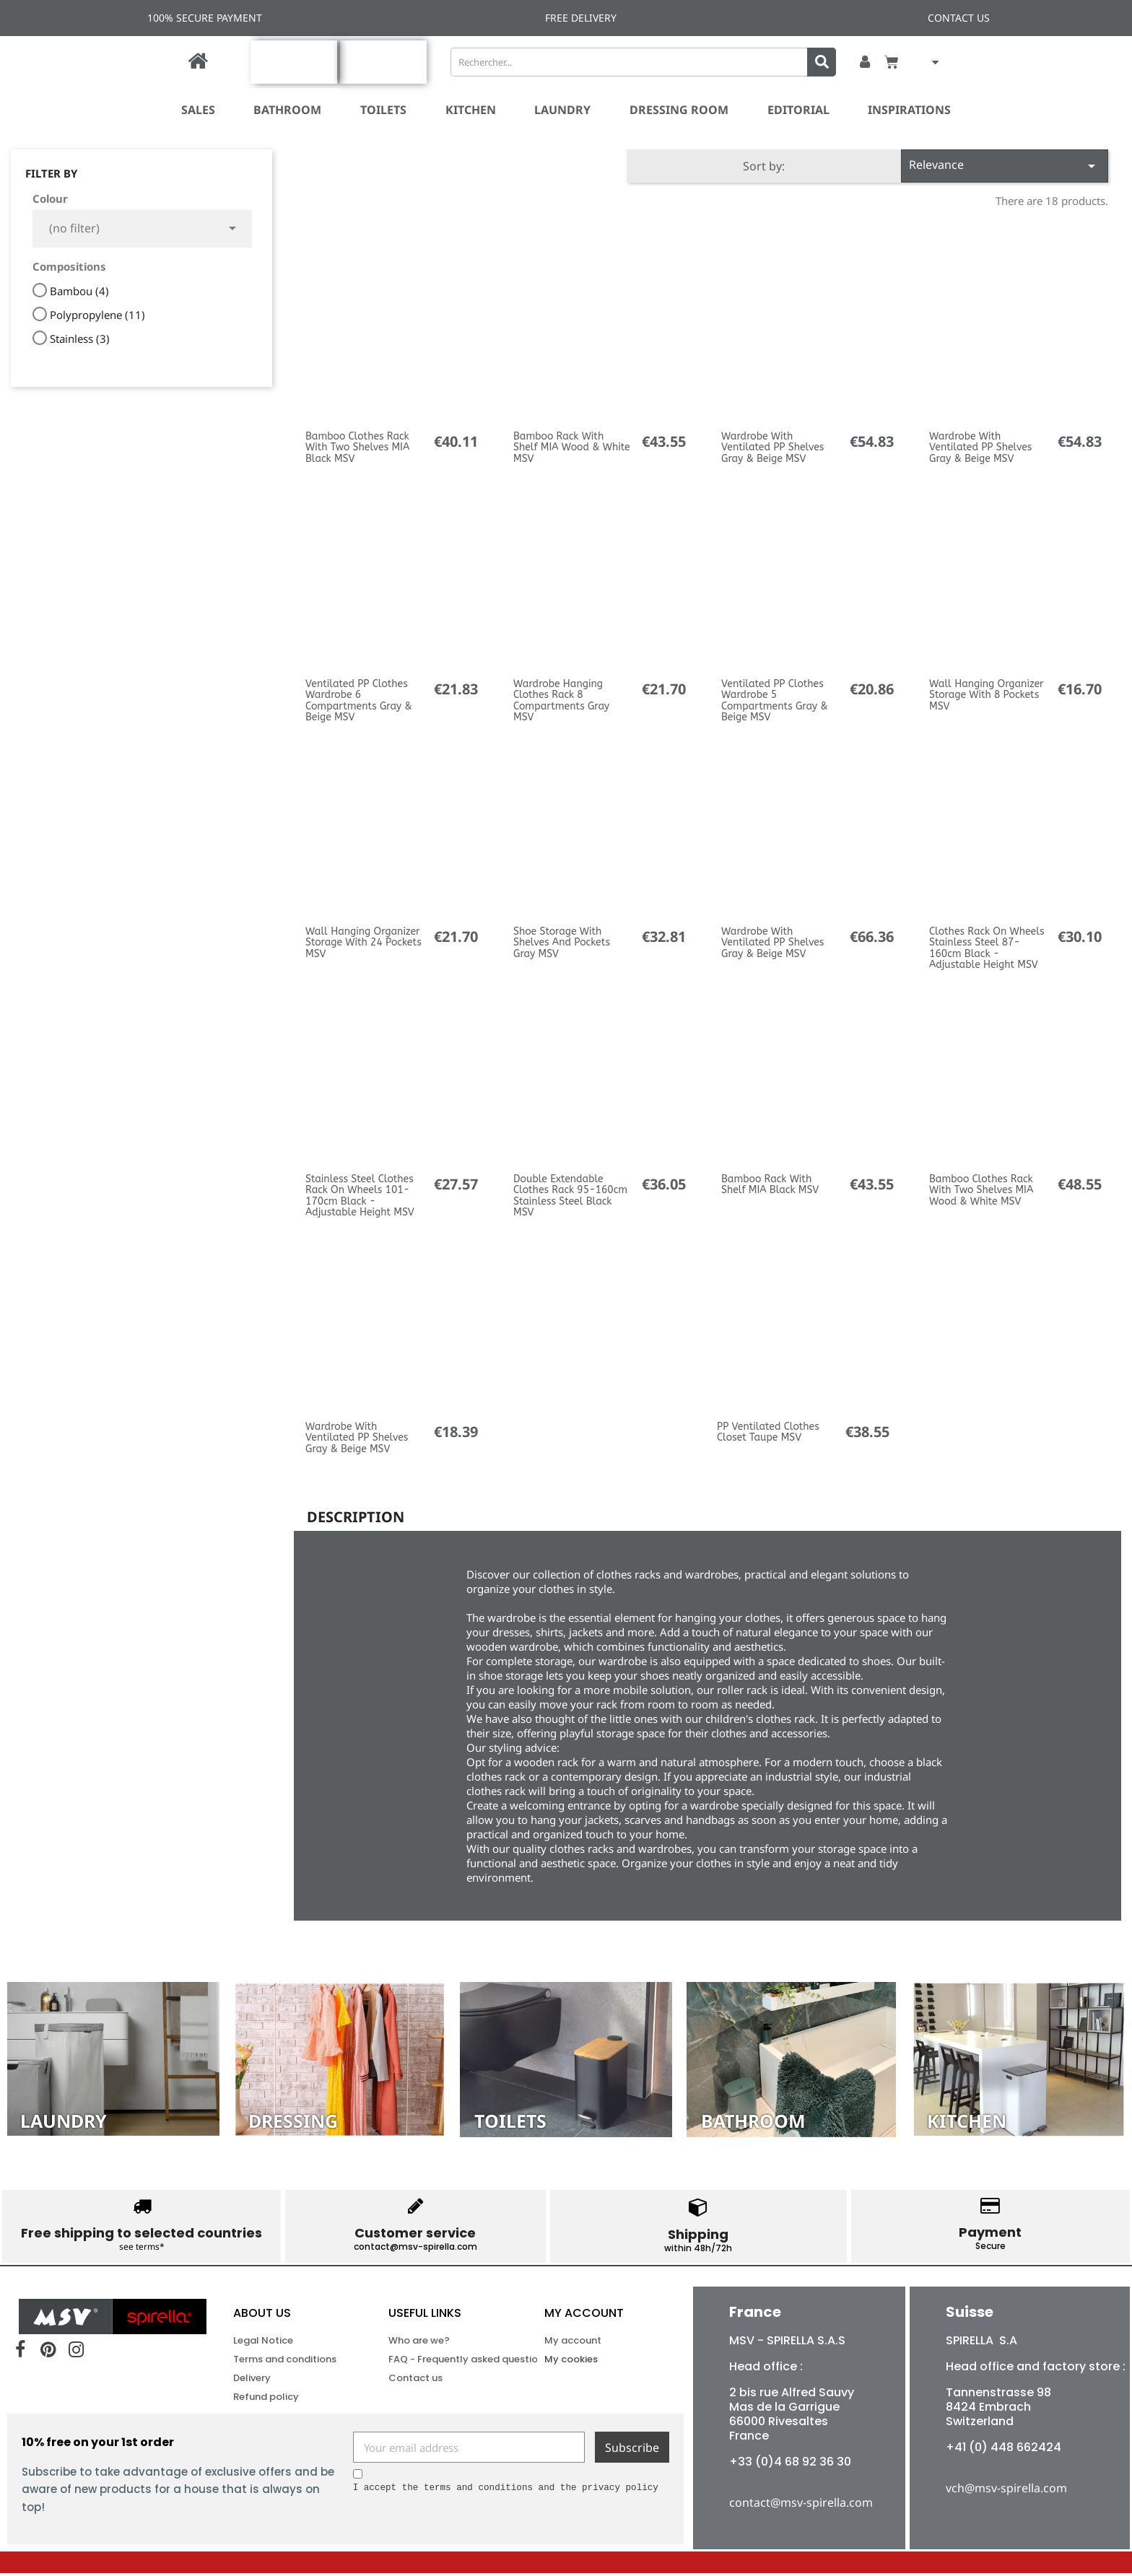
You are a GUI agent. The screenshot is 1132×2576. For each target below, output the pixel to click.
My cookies (571, 2362)
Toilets (383, 110)
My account (584, 2316)
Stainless (80, 338)
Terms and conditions (284, 2362)
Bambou (79, 291)
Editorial (798, 110)
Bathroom (287, 110)
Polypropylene (97, 314)
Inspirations (909, 110)
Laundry (562, 110)
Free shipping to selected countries (141, 2233)
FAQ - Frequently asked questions (441, 2362)
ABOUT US (262, 2316)
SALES (198, 110)
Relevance (1004, 166)
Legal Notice (263, 2343)
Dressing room (679, 110)
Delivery (252, 2381)
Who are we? (419, 2343)
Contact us (415, 2381)
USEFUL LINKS (424, 2316)
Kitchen (470, 110)
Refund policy (266, 2399)
